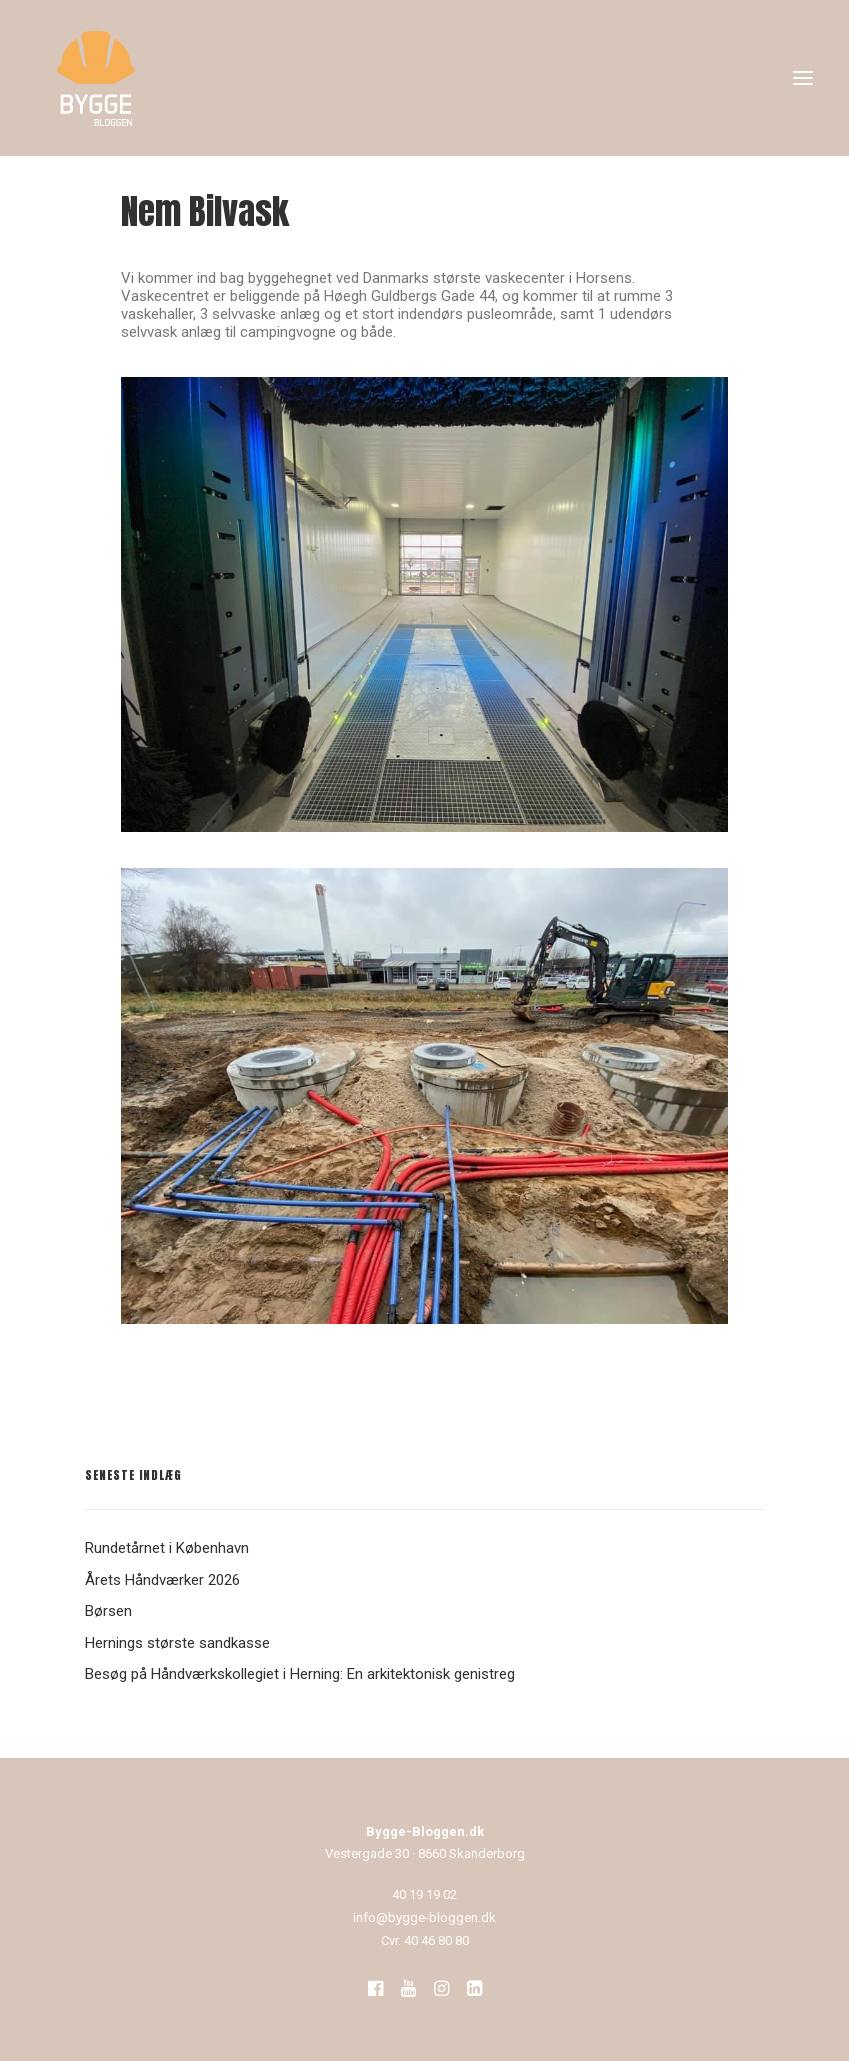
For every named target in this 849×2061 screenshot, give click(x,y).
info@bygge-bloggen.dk (424, 1917)
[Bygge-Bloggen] (96, 78)
